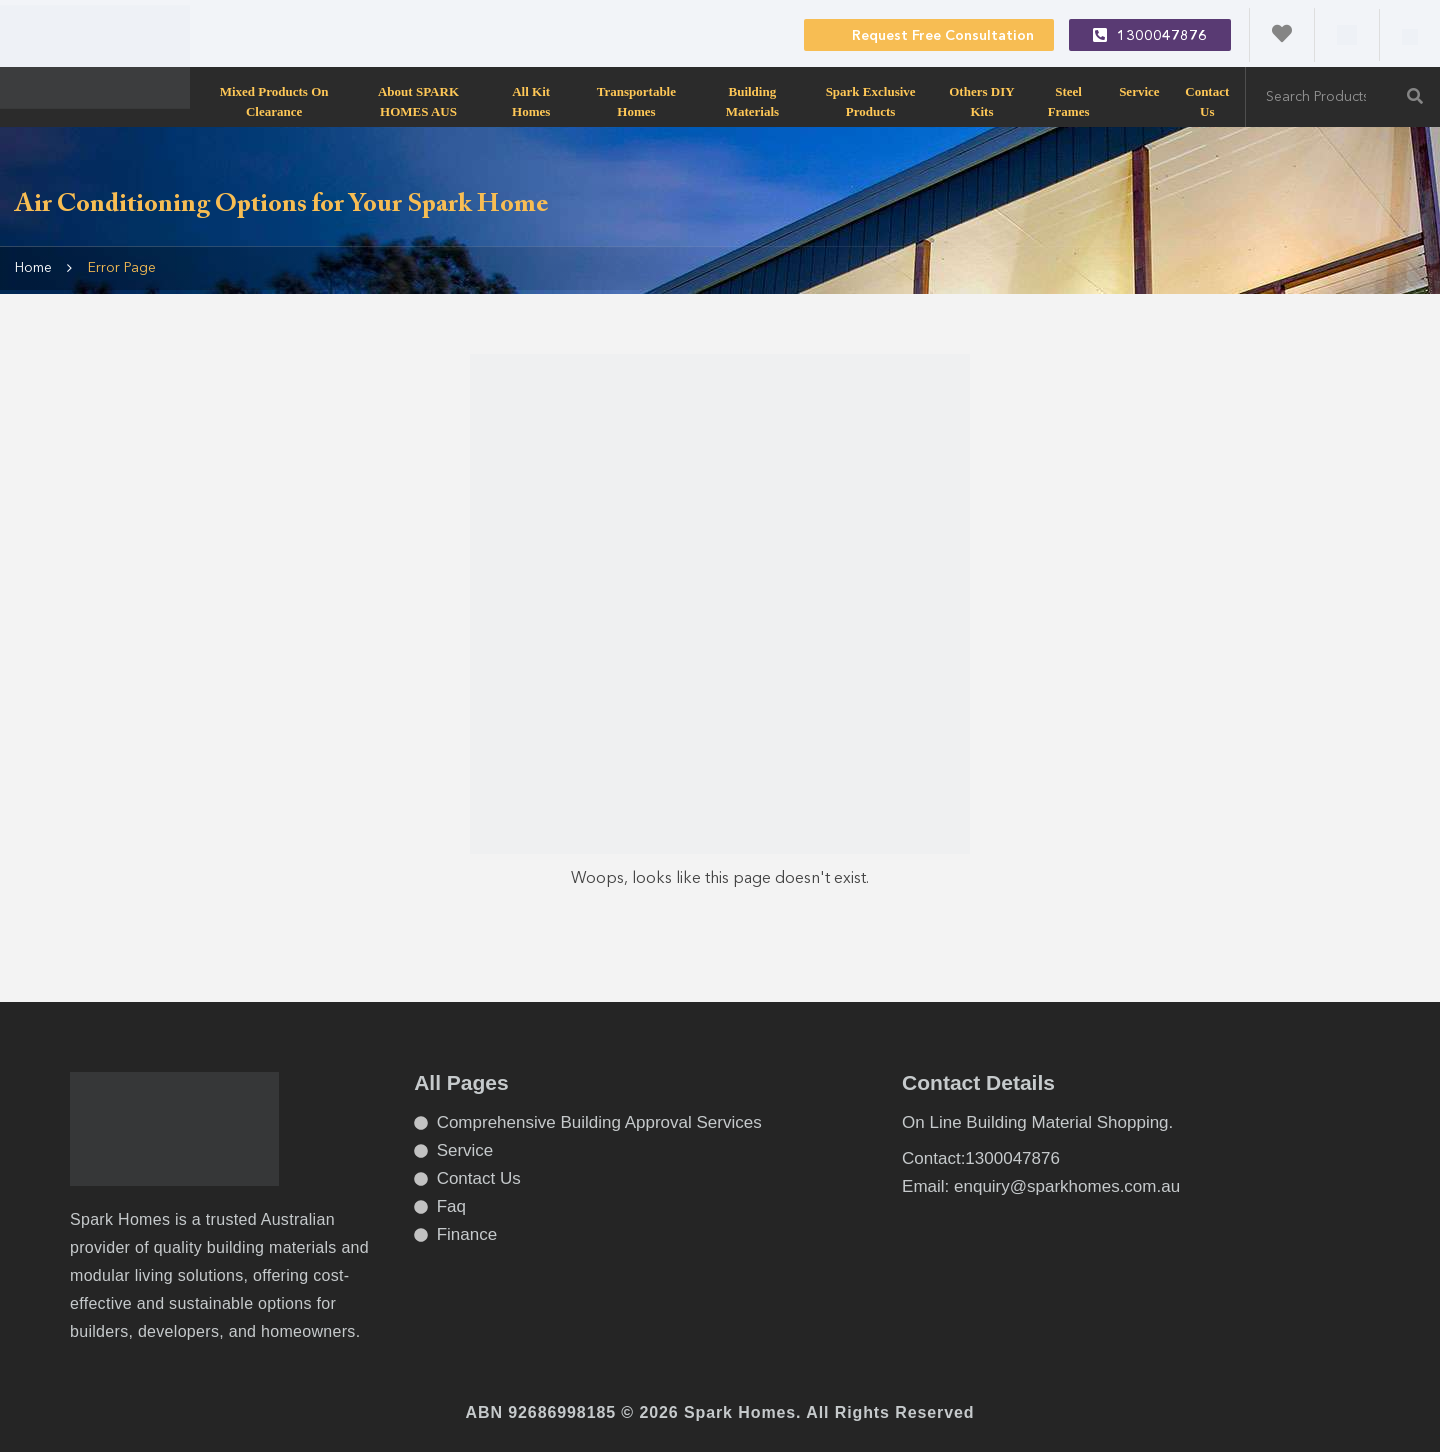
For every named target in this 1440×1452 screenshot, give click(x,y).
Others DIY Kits (981, 100)
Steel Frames (1069, 100)
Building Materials (752, 100)
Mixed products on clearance (274, 100)
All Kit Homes (531, 100)
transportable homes (636, 100)
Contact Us (1207, 100)
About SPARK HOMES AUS (418, 100)
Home (33, 268)
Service (1139, 91)
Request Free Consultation (929, 34)
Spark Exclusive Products (871, 100)
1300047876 (1150, 35)
